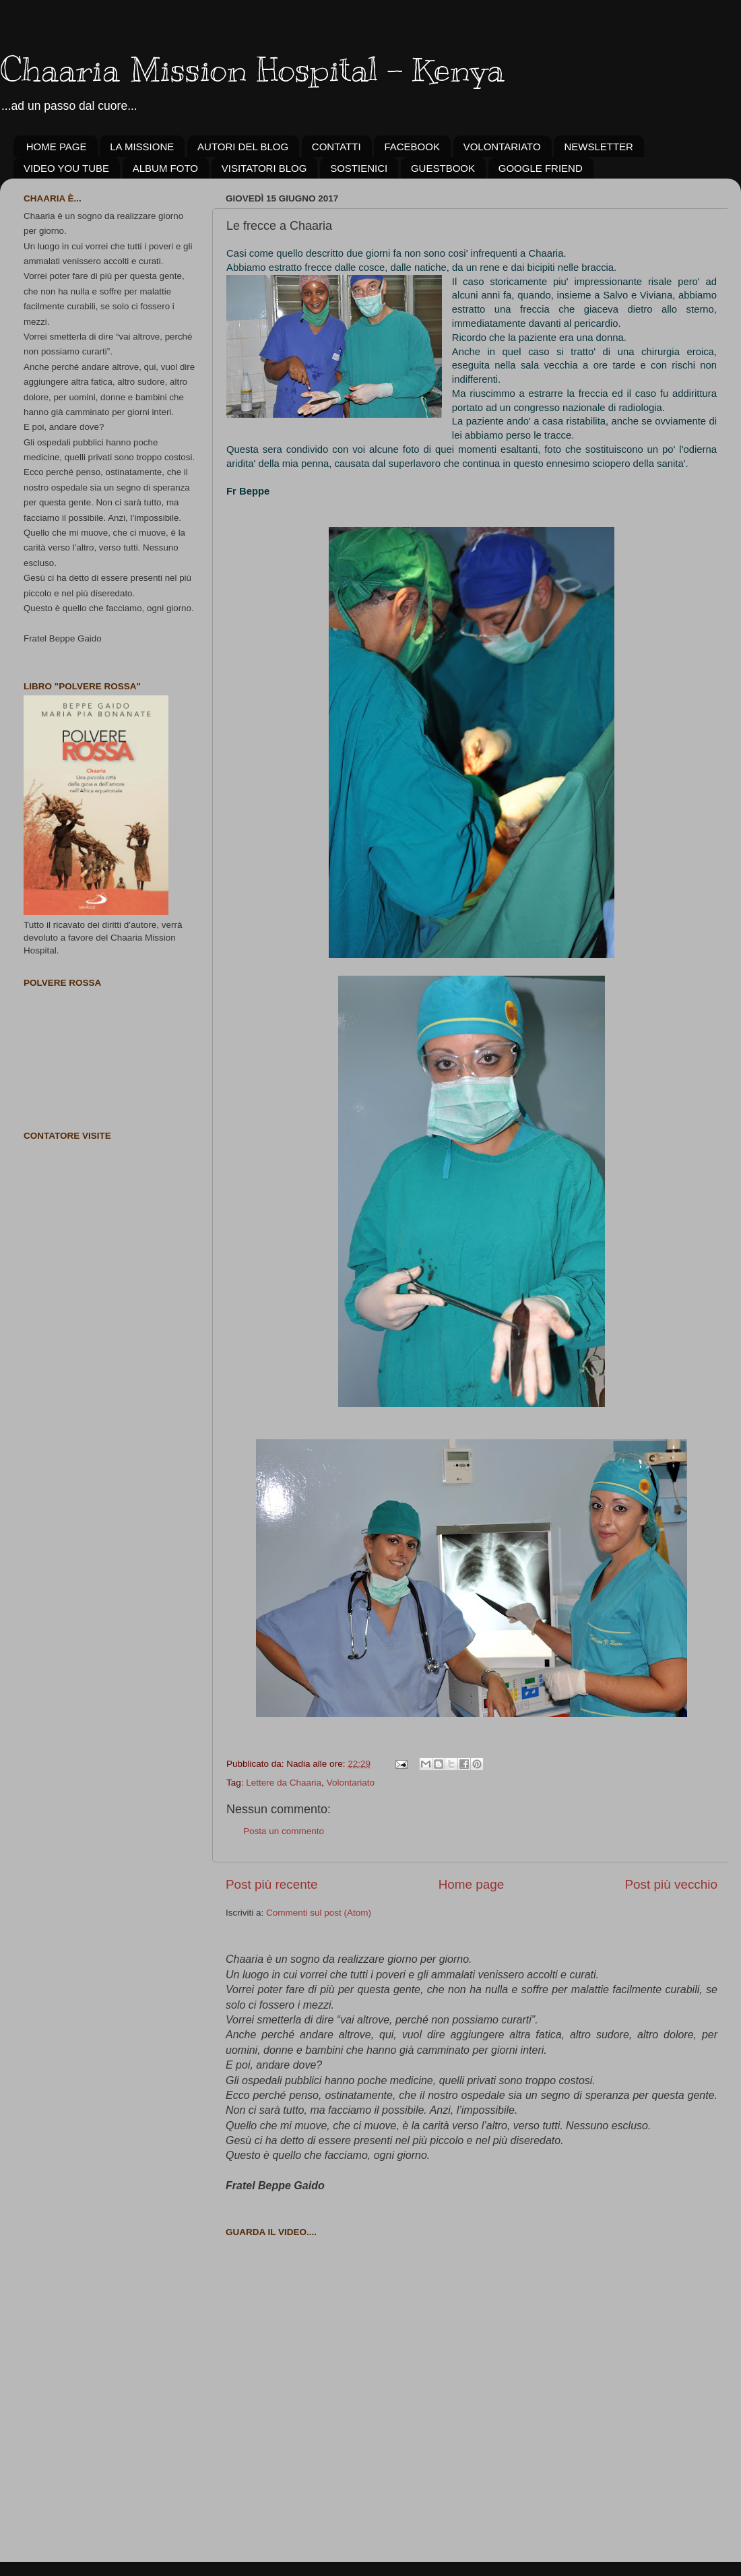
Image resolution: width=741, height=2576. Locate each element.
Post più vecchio (670, 1884)
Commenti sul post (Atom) (318, 1913)
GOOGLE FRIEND (540, 168)
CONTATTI (336, 146)
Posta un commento (283, 1831)
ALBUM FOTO (165, 168)
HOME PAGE (56, 146)
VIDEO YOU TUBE (66, 168)
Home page (472, 1884)
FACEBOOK (412, 146)
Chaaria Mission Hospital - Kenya (252, 69)
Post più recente (272, 1884)
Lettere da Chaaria (283, 1783)
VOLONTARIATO (502, 146)
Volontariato (351, 1783)
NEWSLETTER (598, 146)
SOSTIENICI (358, 168)
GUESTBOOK (443, 168)
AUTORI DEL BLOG (242, 146)
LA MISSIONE (142, 146)
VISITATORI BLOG (264, 168)
